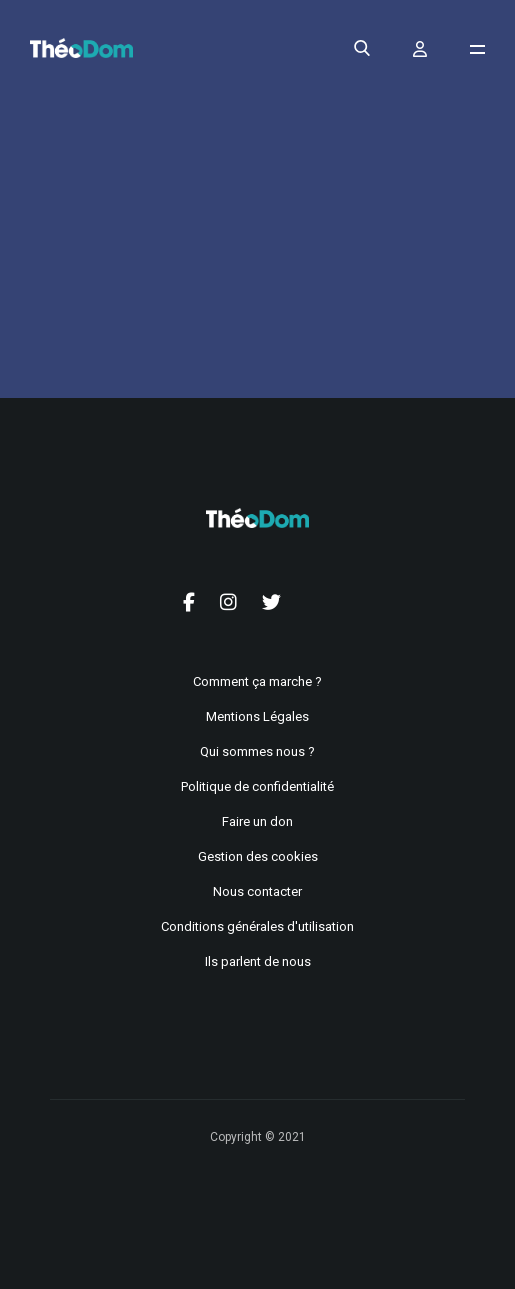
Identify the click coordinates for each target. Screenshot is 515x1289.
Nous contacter (257, 891)
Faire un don (257, 821)
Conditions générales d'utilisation (257, 926)
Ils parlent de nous (258, 961)
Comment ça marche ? (257, 681)
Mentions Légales (257, 716)
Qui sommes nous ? (257, 751)
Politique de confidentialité (257, 786)
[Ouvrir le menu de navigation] (477, 49)
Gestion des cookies (258, 856)
